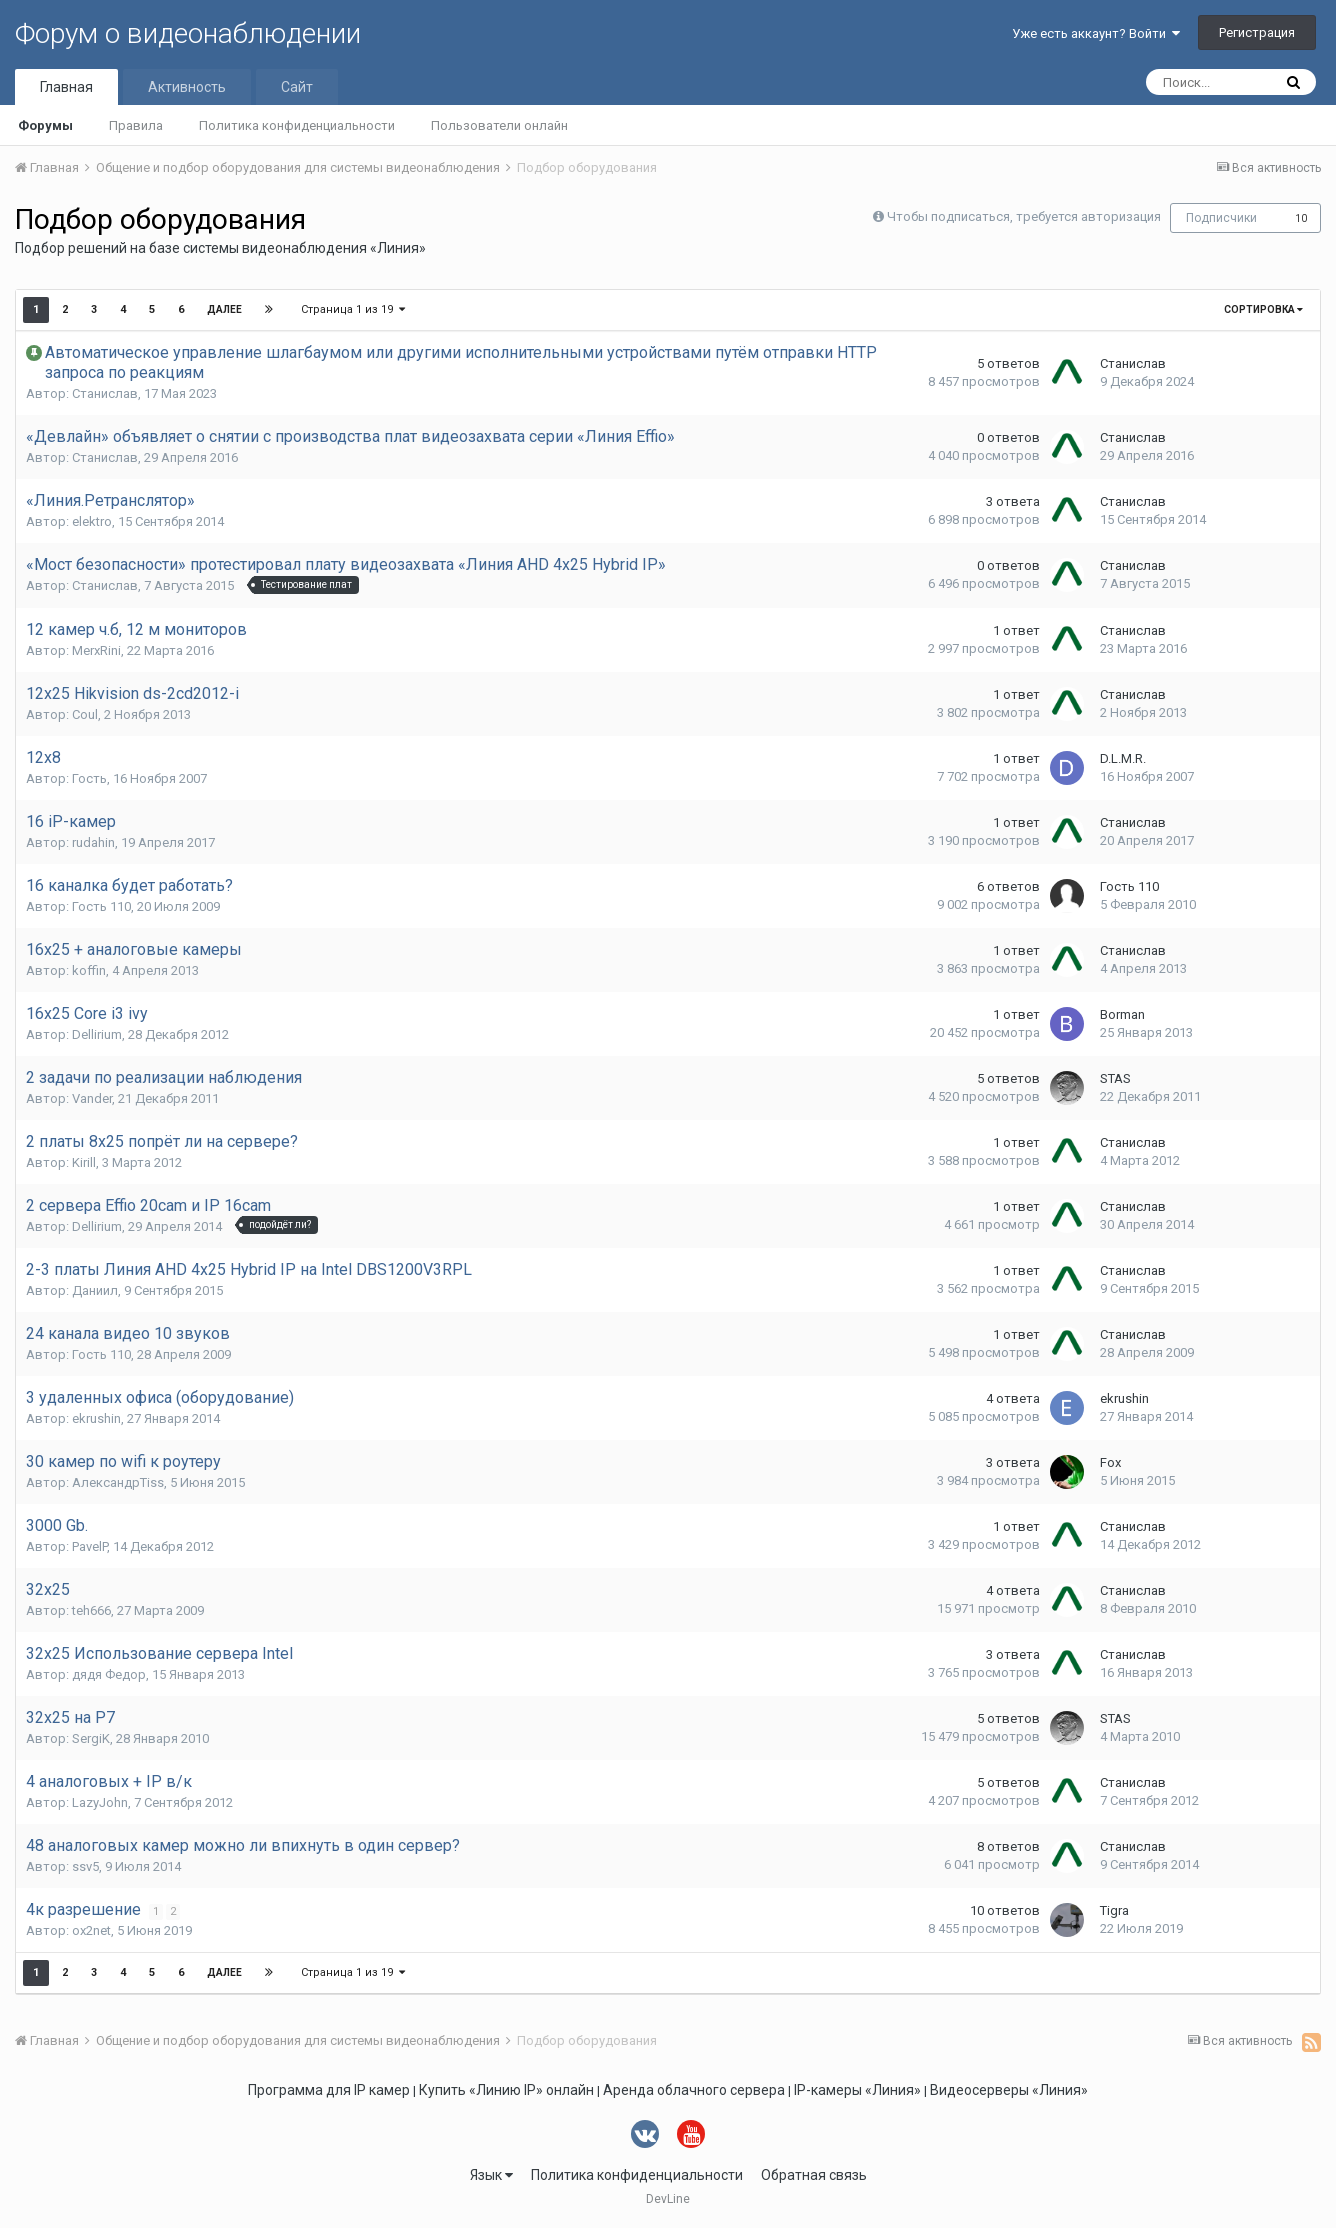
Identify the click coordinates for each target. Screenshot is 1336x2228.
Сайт (297, 87)
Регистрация (1257, 32)
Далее (224, 309)
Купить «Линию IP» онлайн (506, 2090)
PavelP (89, 1546)
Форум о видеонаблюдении (188, 33)
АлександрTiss (118, 1482)
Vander (92, 1098)
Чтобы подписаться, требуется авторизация (1024, 216)
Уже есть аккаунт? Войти (1096, 33)
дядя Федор (109, 1674)
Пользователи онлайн (499, 125)
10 (1301, 218)
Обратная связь (814, 2175)
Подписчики (1221, 218)
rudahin (93, 842)
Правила (136, 125)
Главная (66, 87)
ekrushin (96, 1418)
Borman (1122, 1014)
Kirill (84, 1162)
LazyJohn (100, 1802)
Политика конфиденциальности (297, 125)
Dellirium (97, 1034)
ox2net (91, 1930)
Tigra (1114, 1910)
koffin (89, 970)
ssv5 (85, 1866)
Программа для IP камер (329, 2090)
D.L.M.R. (1123, 758)
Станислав (105, 393)
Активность (187, 87)
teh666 (91, 1610)
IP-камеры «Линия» (857, 2090)
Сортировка (1263, 309)
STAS (1115, 1078)
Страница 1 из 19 (353, 309)
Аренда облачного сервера (694, 2090)
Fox (1110, 1462)
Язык (491, 2175)
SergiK (91, 1738)
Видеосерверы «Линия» (1009, 2090)
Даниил (95, 1290)
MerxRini (96, 650)
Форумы (45, 125)
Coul (85, 714)
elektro (92, 521)
